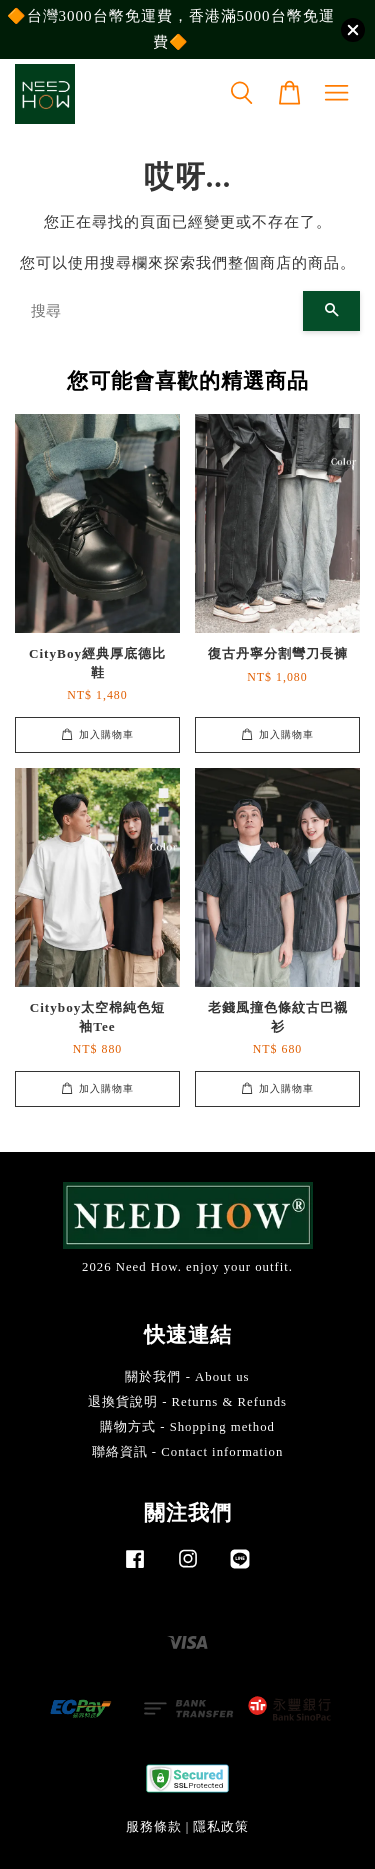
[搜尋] (159, 311)
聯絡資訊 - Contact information (188, 1452)
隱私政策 (221, 1827)
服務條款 (154, 1827)
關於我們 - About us (187, 1377)
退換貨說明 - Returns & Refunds (187, 1402)
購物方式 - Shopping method (187, 1427)
